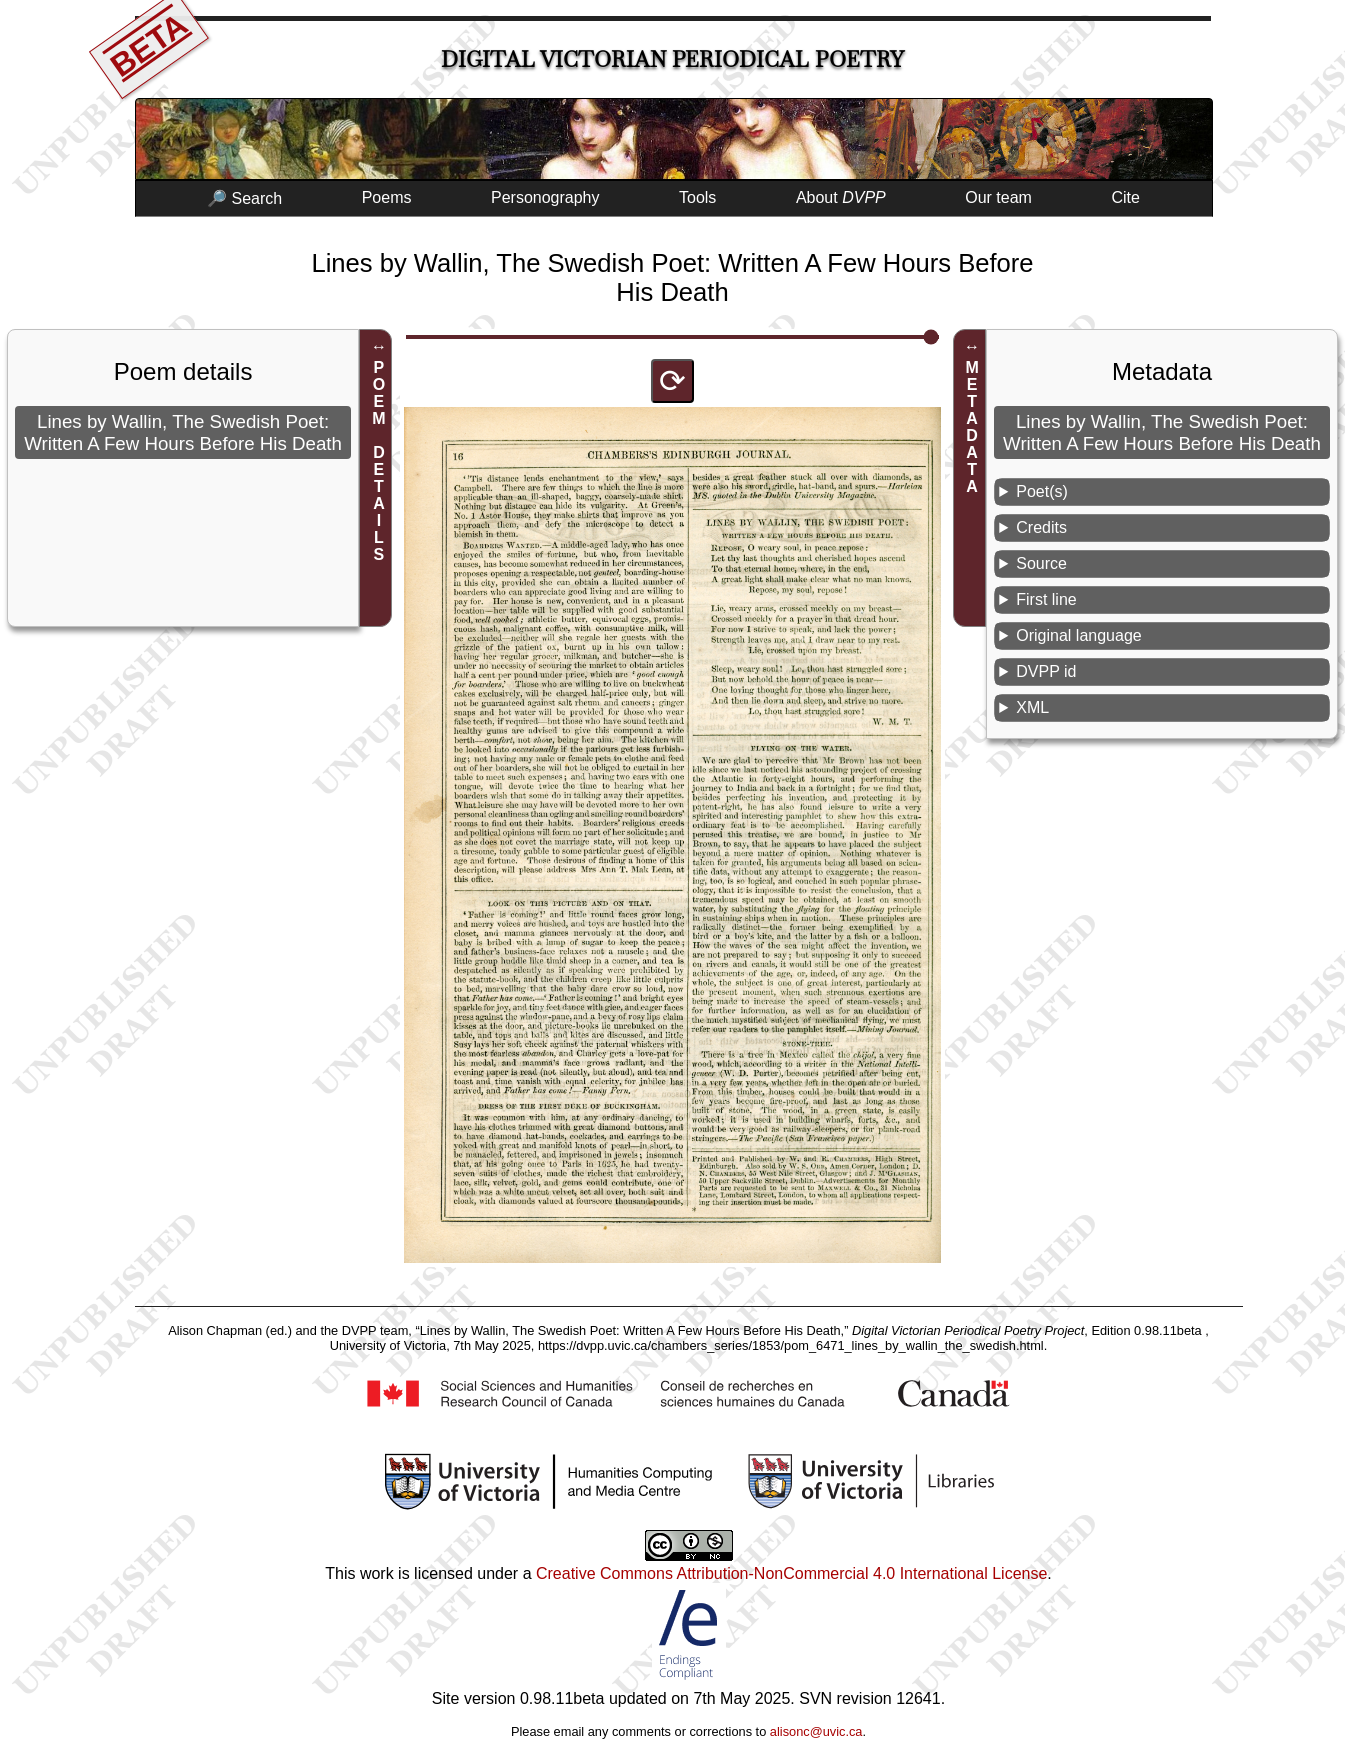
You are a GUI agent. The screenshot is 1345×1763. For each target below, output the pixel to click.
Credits (1041, 527)
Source (1041, 563)
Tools (697, 197)
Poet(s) (1042, 491)
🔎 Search (244, 198)
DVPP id (1046, 671)
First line (1046, 599)
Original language (1078, 635)
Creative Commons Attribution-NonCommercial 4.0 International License (791, 1573)
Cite (1125, 197)
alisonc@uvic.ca (816, 1731)
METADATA (972, 427)
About (841, 197)
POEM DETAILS (378, 461)
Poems (387, 197)
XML (1032, 707)
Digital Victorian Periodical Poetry (672, 59)
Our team (998, 197)
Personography (545, 197)
